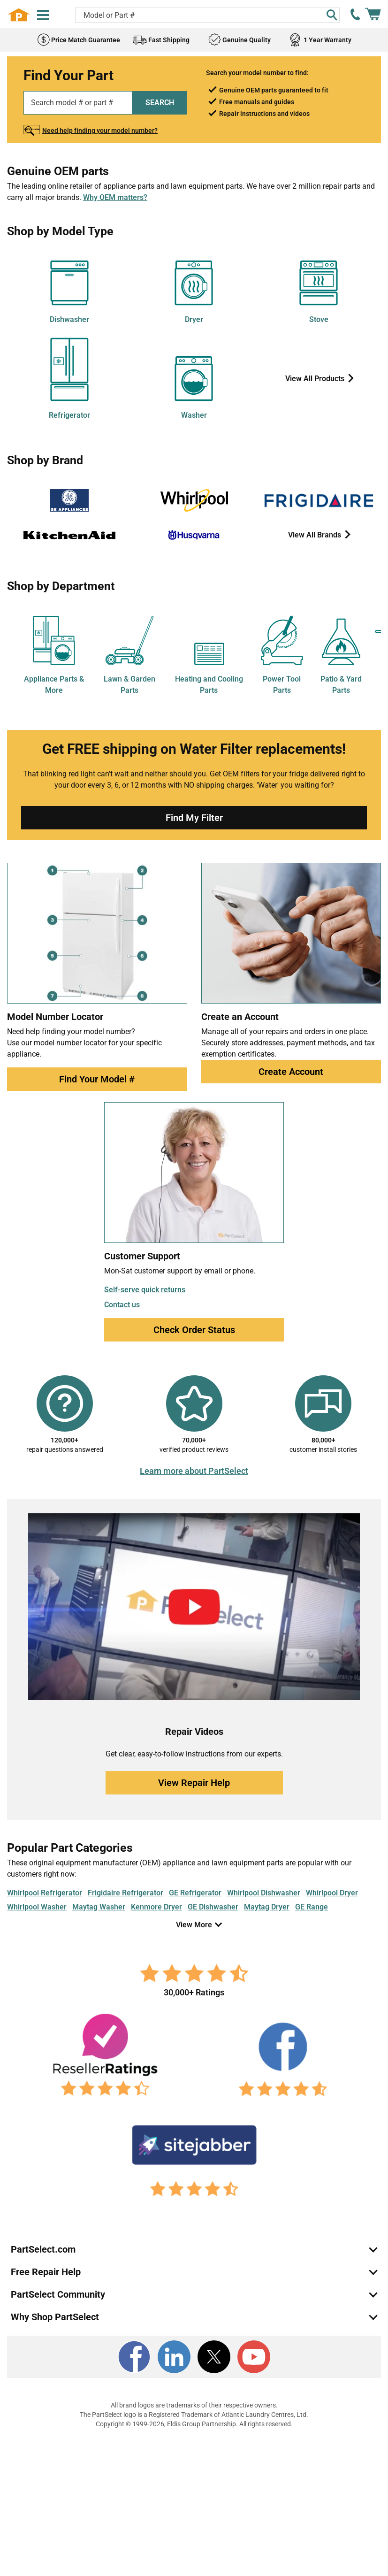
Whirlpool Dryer (332, 1892)
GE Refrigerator (195, 1892)
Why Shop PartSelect (55, 2317)
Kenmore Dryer (156, 1906)
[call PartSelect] (356, 15)
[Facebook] (134, 2356)
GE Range (311, 1906)
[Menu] (43, 15)
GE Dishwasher (213, 1906)
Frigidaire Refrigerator (125, 1892)
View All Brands (315, 534)
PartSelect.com (43, 2249)
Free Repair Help (46, 2271)
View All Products (315, 378)
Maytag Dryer (266, 1906)
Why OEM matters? (115, 197)
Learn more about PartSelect (194, 1471)
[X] (214, 2356)
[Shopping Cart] (373, 15)
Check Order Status (194, 1329)
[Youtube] (253, 2356)
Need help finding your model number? (100, 130)
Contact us (122, 1304)
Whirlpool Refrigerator (44, 1892)
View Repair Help (194, 1782)
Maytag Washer (98, 1906)
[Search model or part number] (207, 15)
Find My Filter (194, 817)
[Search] (332, 15)
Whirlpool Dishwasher (263, 1892)
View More (194, 1924)
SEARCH (159, 102)
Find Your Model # (97, 1079)
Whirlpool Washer (37, 1906)
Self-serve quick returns (144, 1289)
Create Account (291, 1071)
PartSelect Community (58, 2294)
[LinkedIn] (174, 2356)
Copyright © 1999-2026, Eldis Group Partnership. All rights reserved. (194, 2424)
